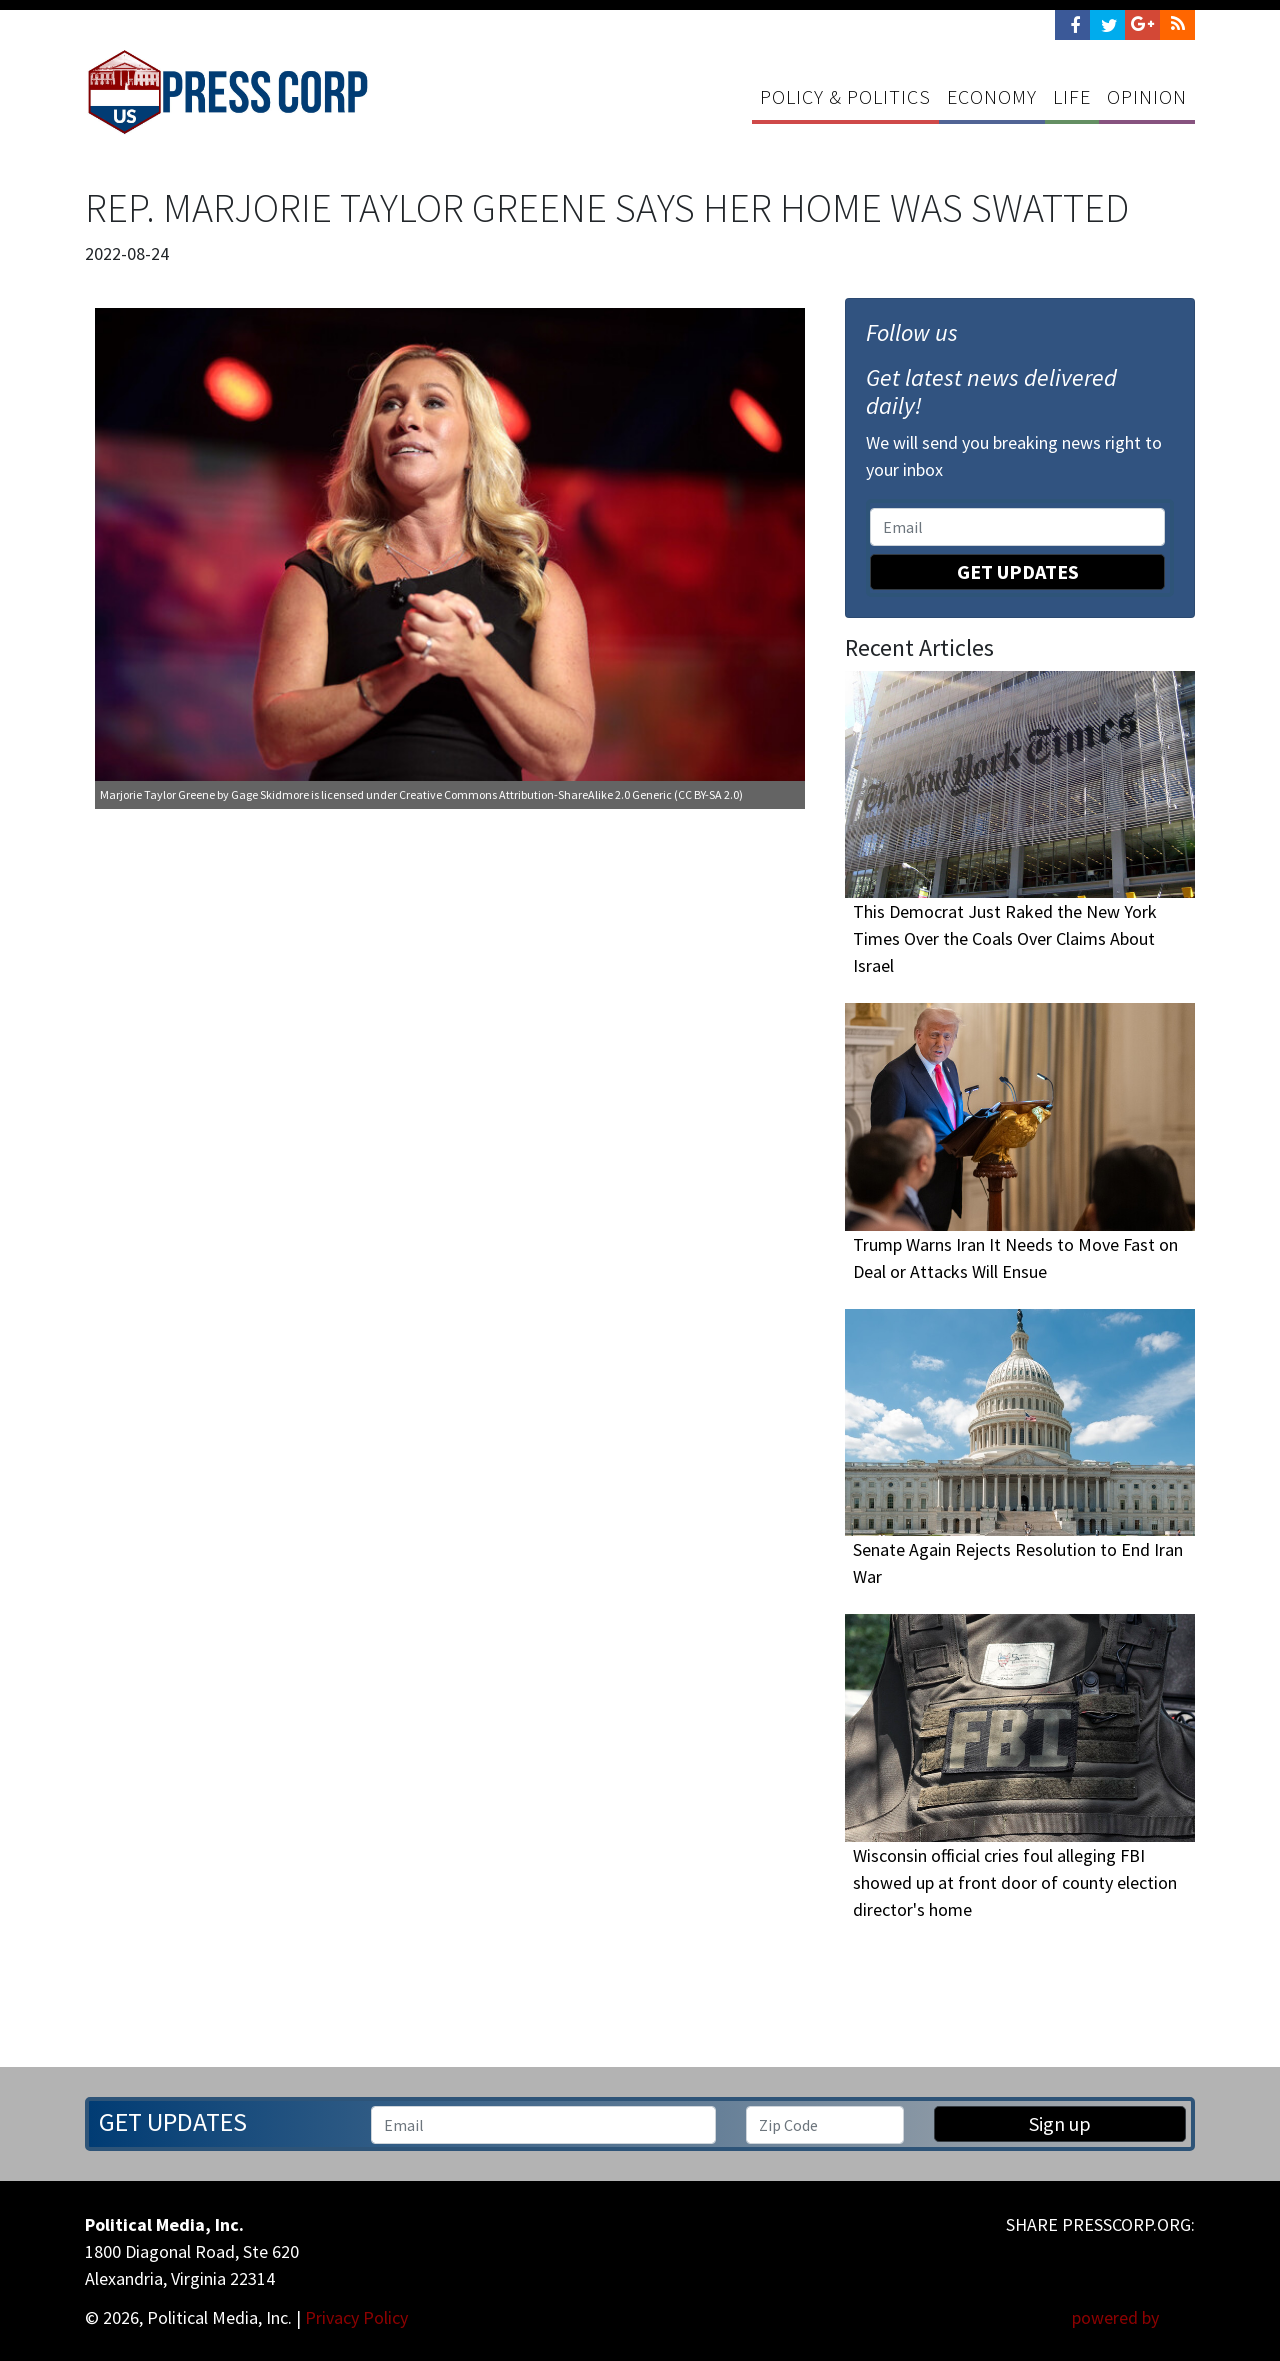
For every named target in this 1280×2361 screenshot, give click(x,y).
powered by (1133, 2317)
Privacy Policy (356, 2317)
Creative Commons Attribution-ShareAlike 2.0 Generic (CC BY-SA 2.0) (571, 794)
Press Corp (228, 92)
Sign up (1060, 2123)
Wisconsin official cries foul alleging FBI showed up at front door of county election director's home (1015, 1882)
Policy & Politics (845, 96)
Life (1072, 96)
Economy (992, 96)
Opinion (1147, 96)
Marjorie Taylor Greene (157, 794)
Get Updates (1018, 571)
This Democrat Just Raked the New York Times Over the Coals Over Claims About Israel (1005, 939)
